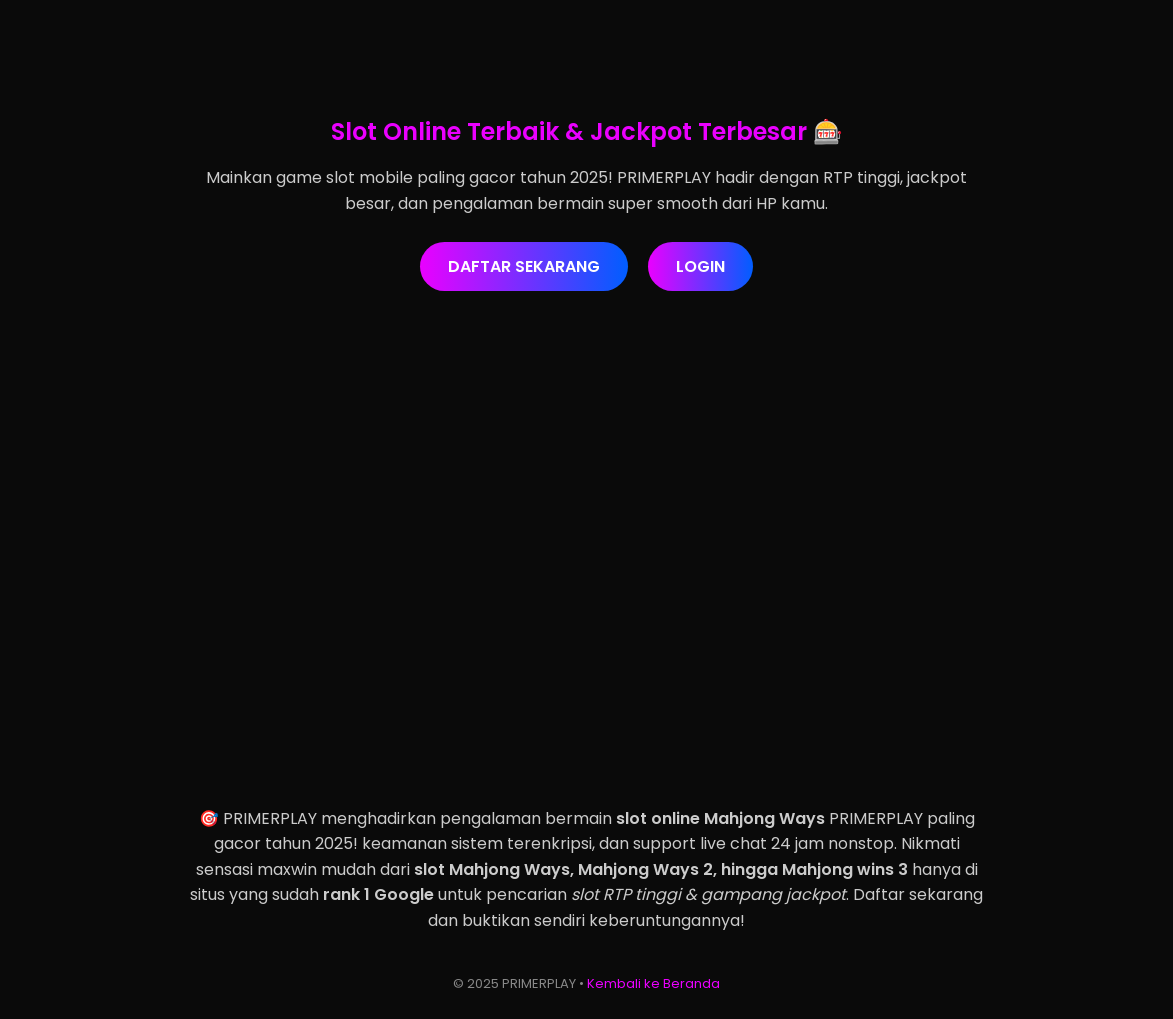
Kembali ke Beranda (653, 983)
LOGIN (700, 266)
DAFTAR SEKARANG (524, 266)
